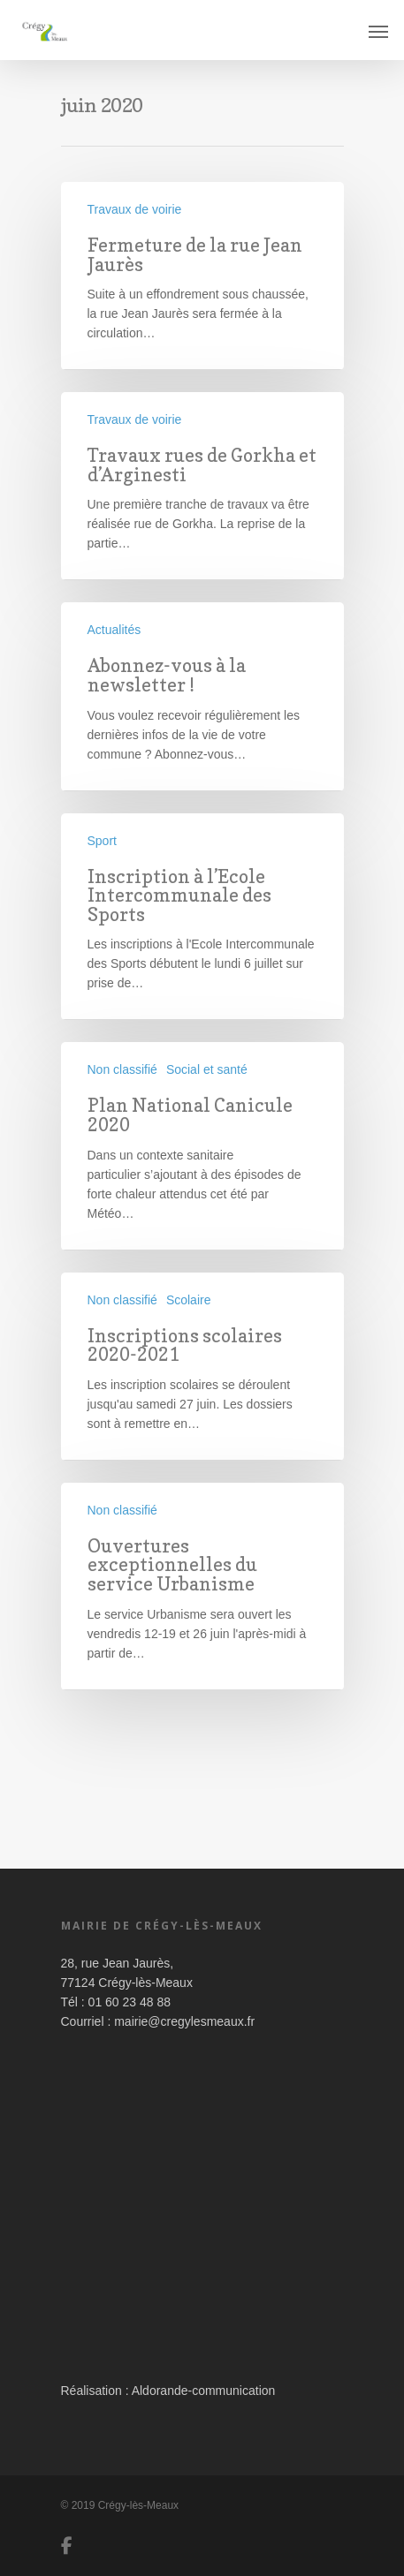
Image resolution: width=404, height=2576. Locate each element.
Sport (102, 841)
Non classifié (122, 1069)
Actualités (114, 630)
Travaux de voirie (135, 209)
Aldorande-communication (204, 2390)
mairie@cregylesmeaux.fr (184, 2021)
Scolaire (188, 1300)
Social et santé (207, 1069)
